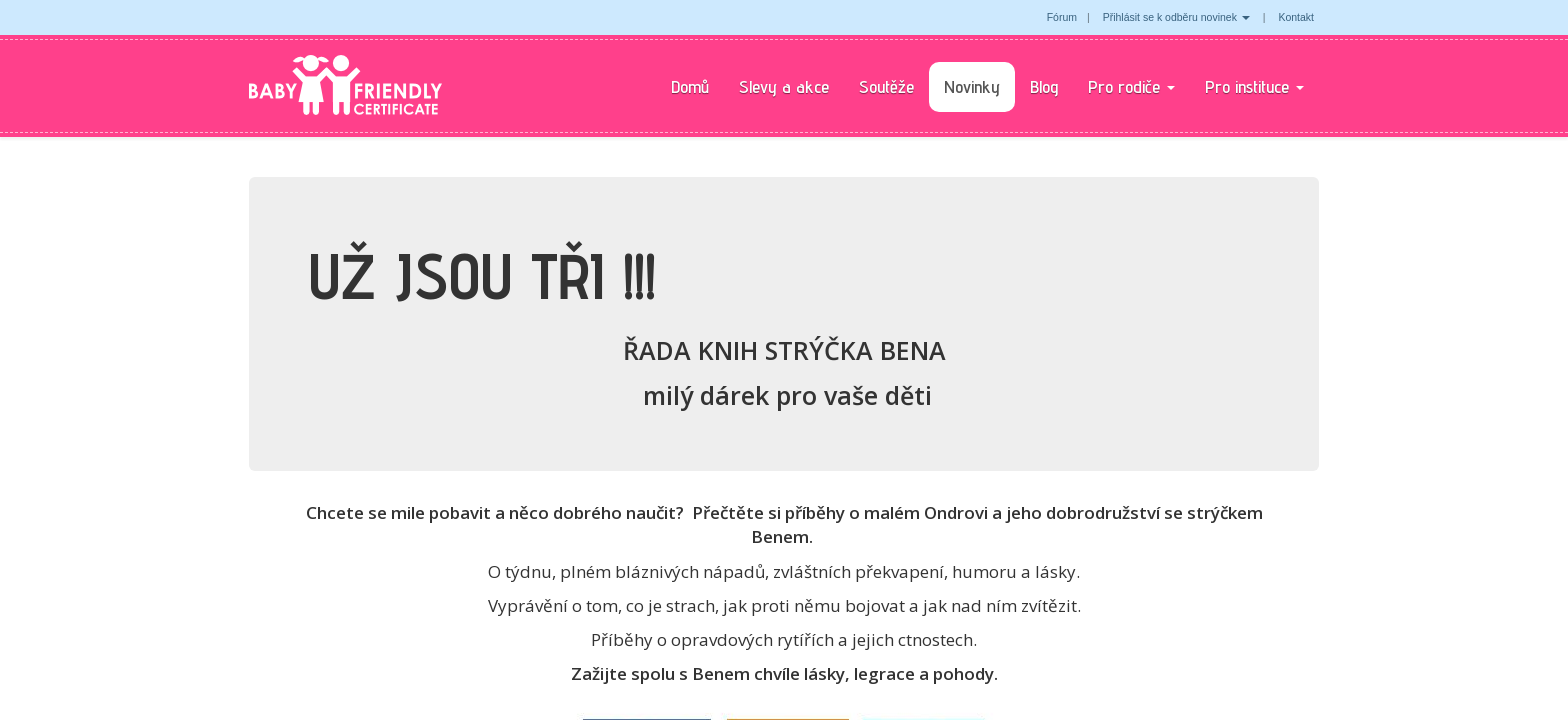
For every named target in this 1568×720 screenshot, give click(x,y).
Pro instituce (1254, 86)
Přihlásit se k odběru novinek (1176, 17)
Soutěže (886, 86)
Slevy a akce (784, 86)
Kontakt (1296, 17)
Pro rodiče (1131, 86)
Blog (1044, 86)
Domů (690, 86)
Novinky (972, 86)
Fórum (1062, 17)
